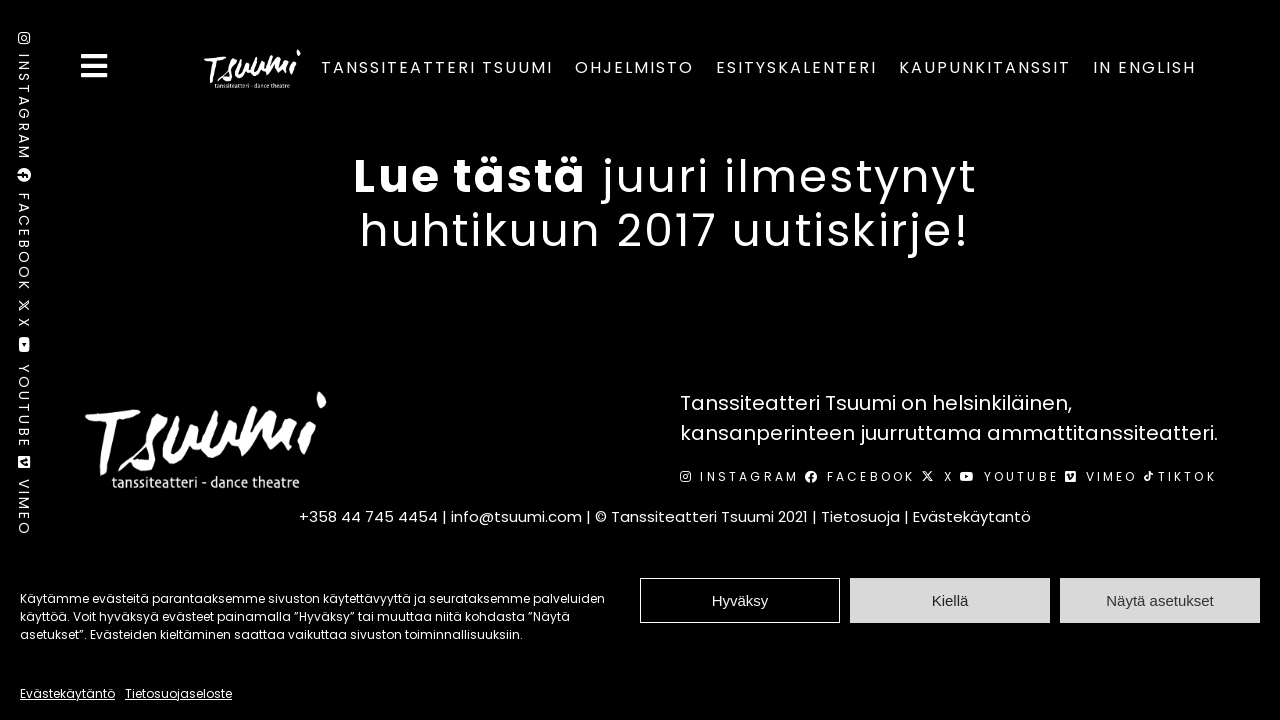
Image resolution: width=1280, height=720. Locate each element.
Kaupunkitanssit (985, 67)
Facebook (24, 233)
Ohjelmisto (634, 67)
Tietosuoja (860, 516)
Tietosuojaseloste (178, 693)
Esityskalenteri (796, 67)
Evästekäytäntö (67, 693)
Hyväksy (740, 600)
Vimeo (24, 500)
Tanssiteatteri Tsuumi (437, 67)
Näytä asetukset (1160, 600)
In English (1144, 67)
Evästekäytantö (972, 516)
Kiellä (950, 600)
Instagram (24, 100)
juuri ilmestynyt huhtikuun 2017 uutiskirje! (665, 203)
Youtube (24, 396)
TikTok (1180, 476)
